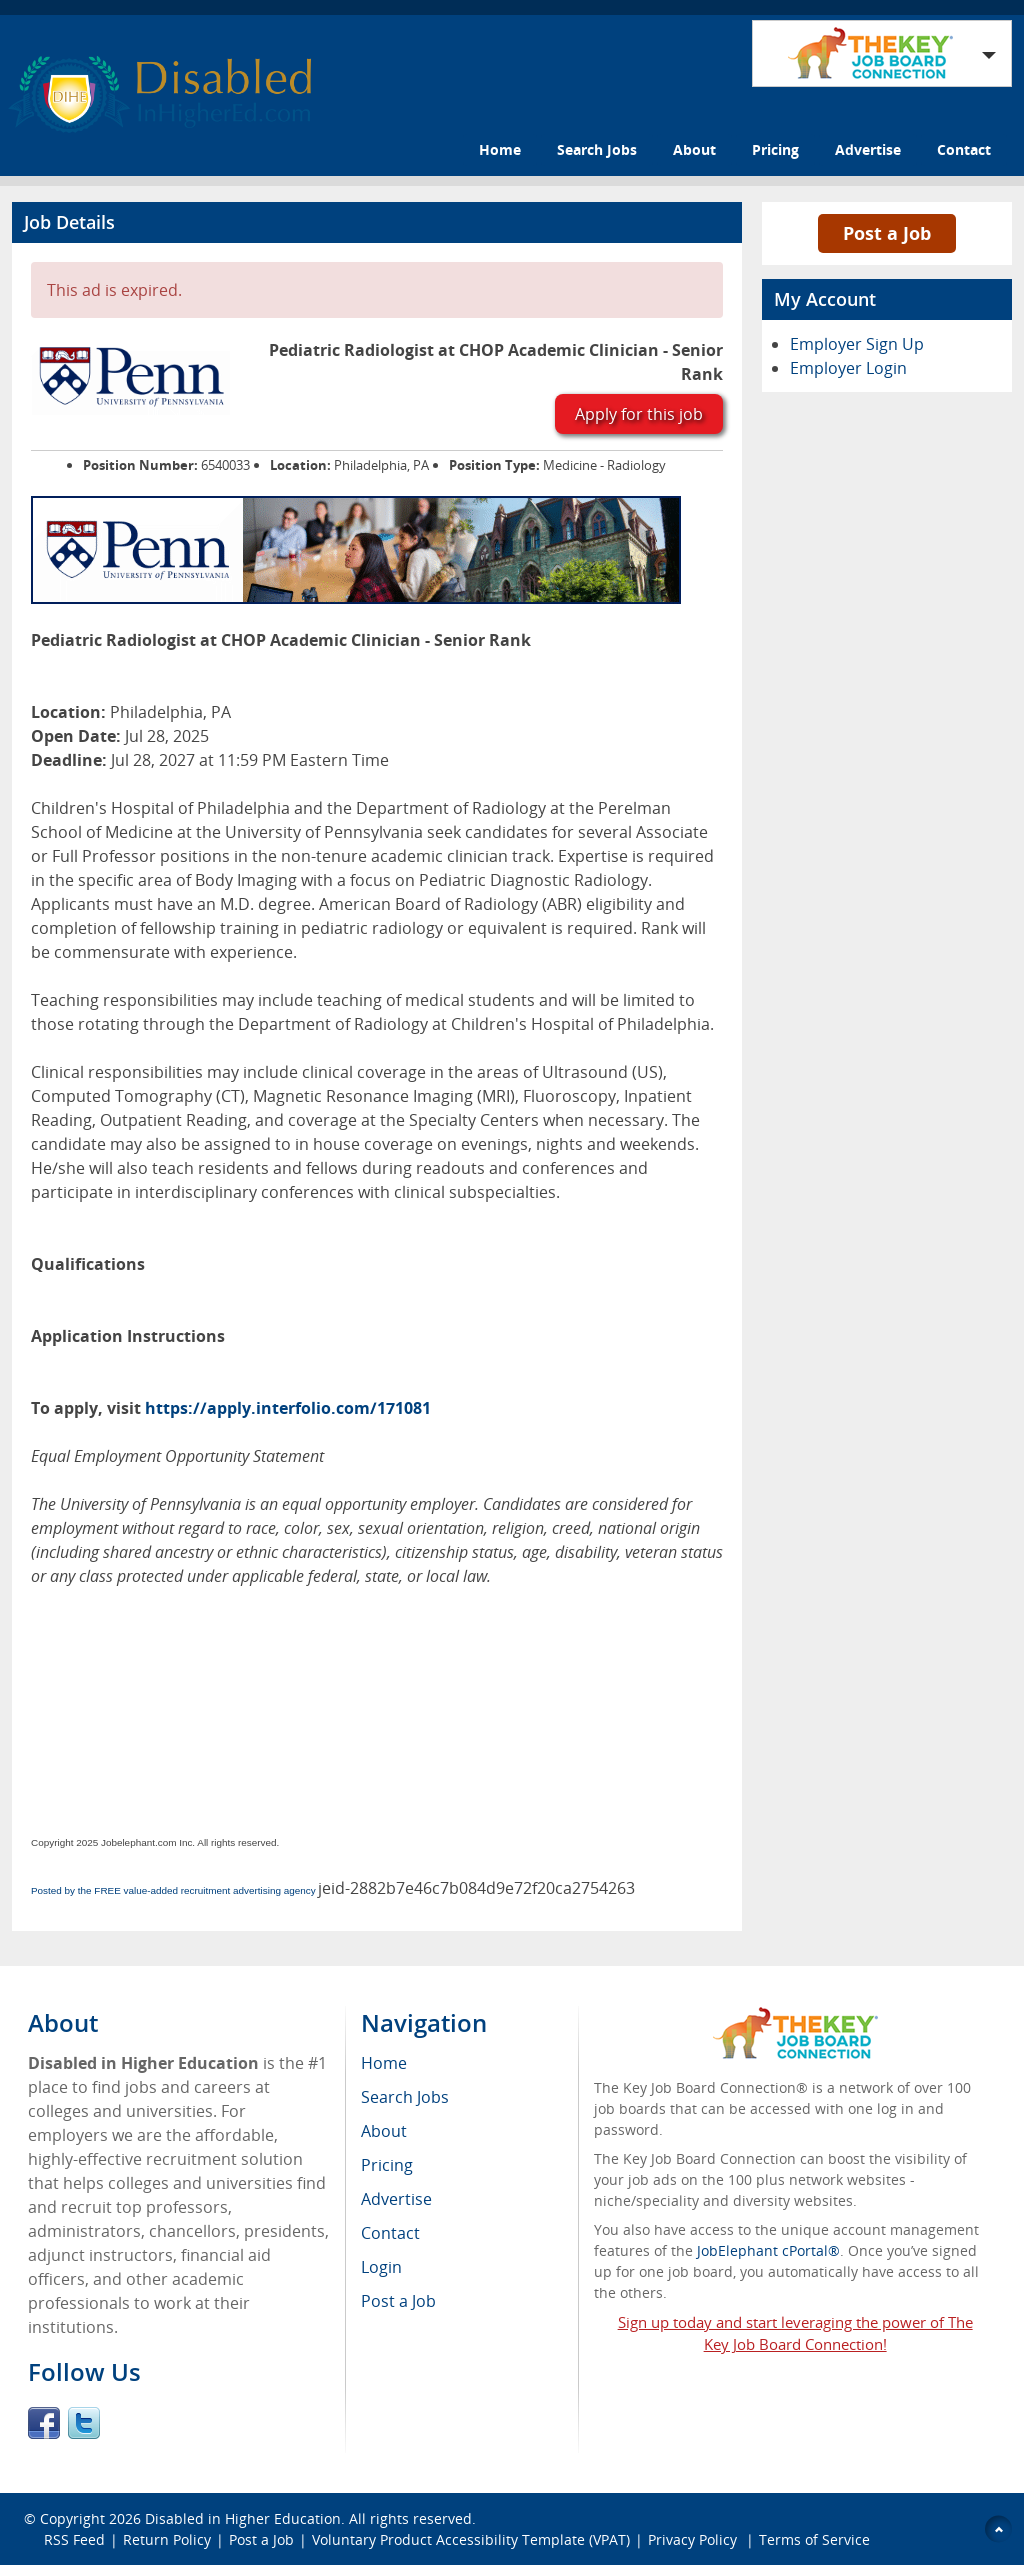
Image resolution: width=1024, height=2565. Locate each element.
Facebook (44, 2423)
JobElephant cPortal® (768, 2250)
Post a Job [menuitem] (398, 2301)
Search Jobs (597, 149)
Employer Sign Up (857, 344)
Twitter (84, 2423)
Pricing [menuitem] (387, 2165)
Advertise (868, 149)
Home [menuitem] (384, 2063)
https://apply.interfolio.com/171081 (288, 1408)
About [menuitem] (384, 2131)
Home (500, 149)
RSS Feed (74, 2539)
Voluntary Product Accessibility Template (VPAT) (471, 2539)
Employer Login (848, 368)
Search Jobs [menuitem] (405, 2097)
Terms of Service (814, 2539)
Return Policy (167, 2539)
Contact (964, 149)
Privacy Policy (694, 2539)
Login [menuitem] (381, 2267)
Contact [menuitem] (390, 2233)
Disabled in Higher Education (243, 2518)
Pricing (775, 149)
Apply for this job (639, 414)
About (694, 149)
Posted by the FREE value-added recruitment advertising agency (173, 1890)
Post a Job (887, 233)
